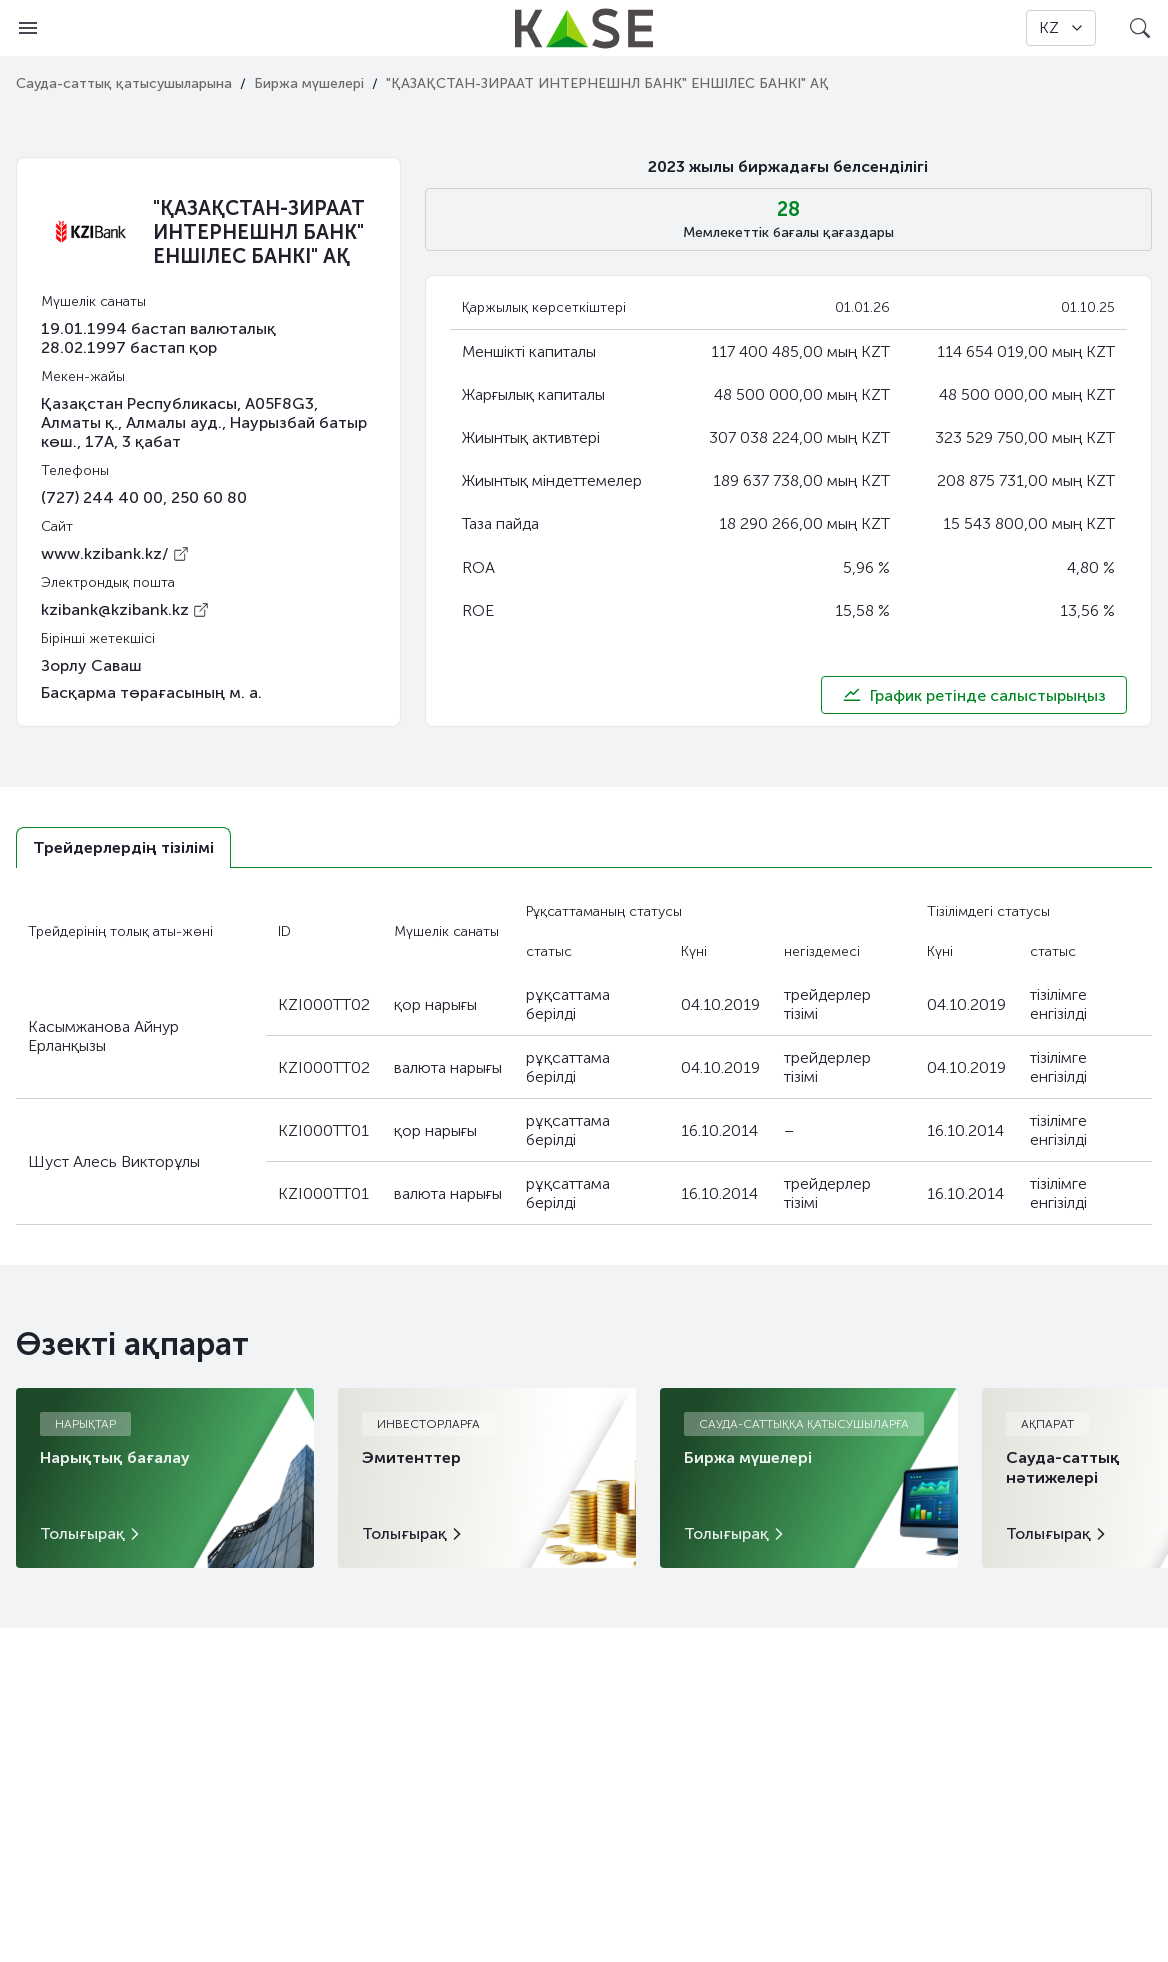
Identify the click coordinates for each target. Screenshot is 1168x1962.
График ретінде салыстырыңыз (974, 695)
